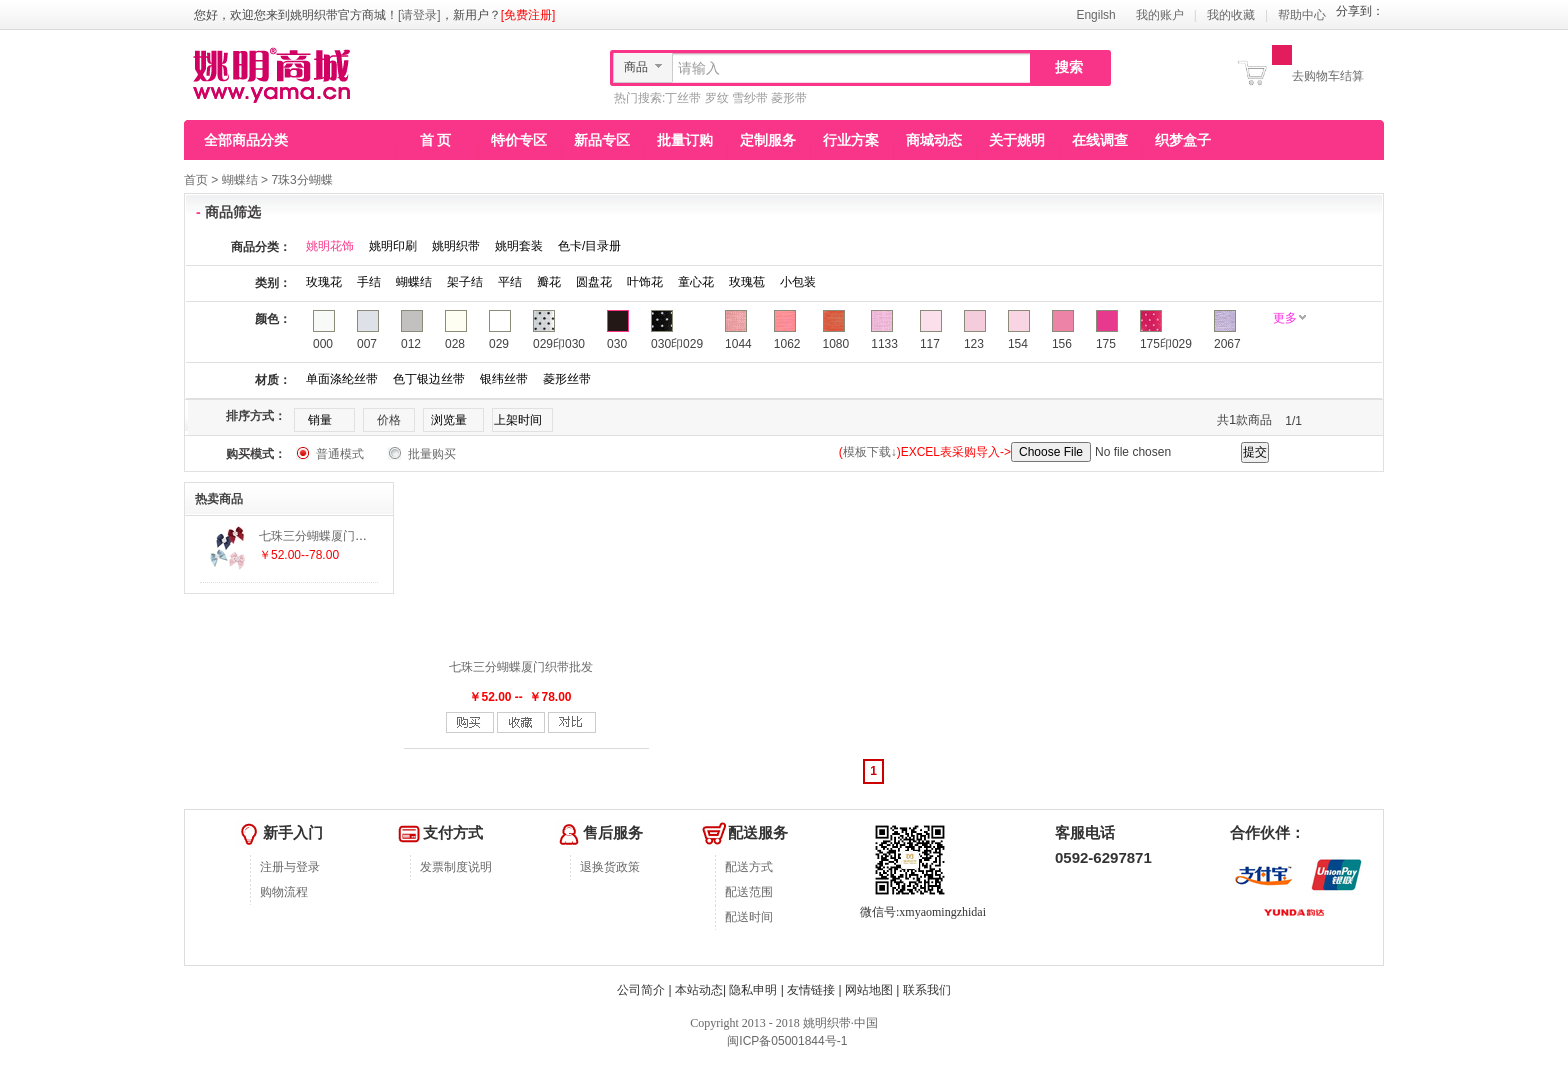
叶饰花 (645, 282)
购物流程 (284, 892)
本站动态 (699, 990)
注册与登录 (290, 867)
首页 (196, 180)
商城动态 (934, 140)
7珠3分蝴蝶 (301, 180)
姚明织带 (456, 246)
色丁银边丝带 (429, 379)
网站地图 (869, 990)
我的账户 (1160, 15)
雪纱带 (750, 98)
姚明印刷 (393, 246)
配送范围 (749, 892)
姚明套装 (519, 246)
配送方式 (749, 867)
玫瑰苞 (747, 282)
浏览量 (449, 420)
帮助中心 (1302, 15)
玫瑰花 (324, 282)
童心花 (696, 282)
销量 (320, 420)
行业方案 (851, 140)
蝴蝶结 (240, 180)
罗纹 (717, 98)
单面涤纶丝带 (342, 379)
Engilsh (1095, 15)
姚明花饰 (330, 246)
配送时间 (749, 917)
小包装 (798, 282)
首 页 (436, 140)
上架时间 (518, 420)
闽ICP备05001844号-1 (785, 1041)
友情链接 (811, 990)
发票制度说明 (456, 867)
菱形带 (789, 98)
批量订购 (685, 140)
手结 (369, 282)
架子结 (465, 282)
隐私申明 (753, 990)
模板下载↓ (870, 452)
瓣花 (549, 282)
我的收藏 (1231, 15)
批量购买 (432, 454)
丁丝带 (683, 98)
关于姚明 (1017, 140)
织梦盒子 (1183, 140)
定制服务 (768, 140)
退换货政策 (610, 867)
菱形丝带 (567, 379)
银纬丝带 (504, 379)
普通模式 (340, 454)
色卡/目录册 (589, 246)
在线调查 (1100, 140)
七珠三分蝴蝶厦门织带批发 (521, 667)
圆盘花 (594, 282)
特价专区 (519, 140)
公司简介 (641, 990)
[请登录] (419, 15)
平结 (510, 282)
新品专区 (602, 140)
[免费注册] (528, 15)
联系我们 (927, 990)
